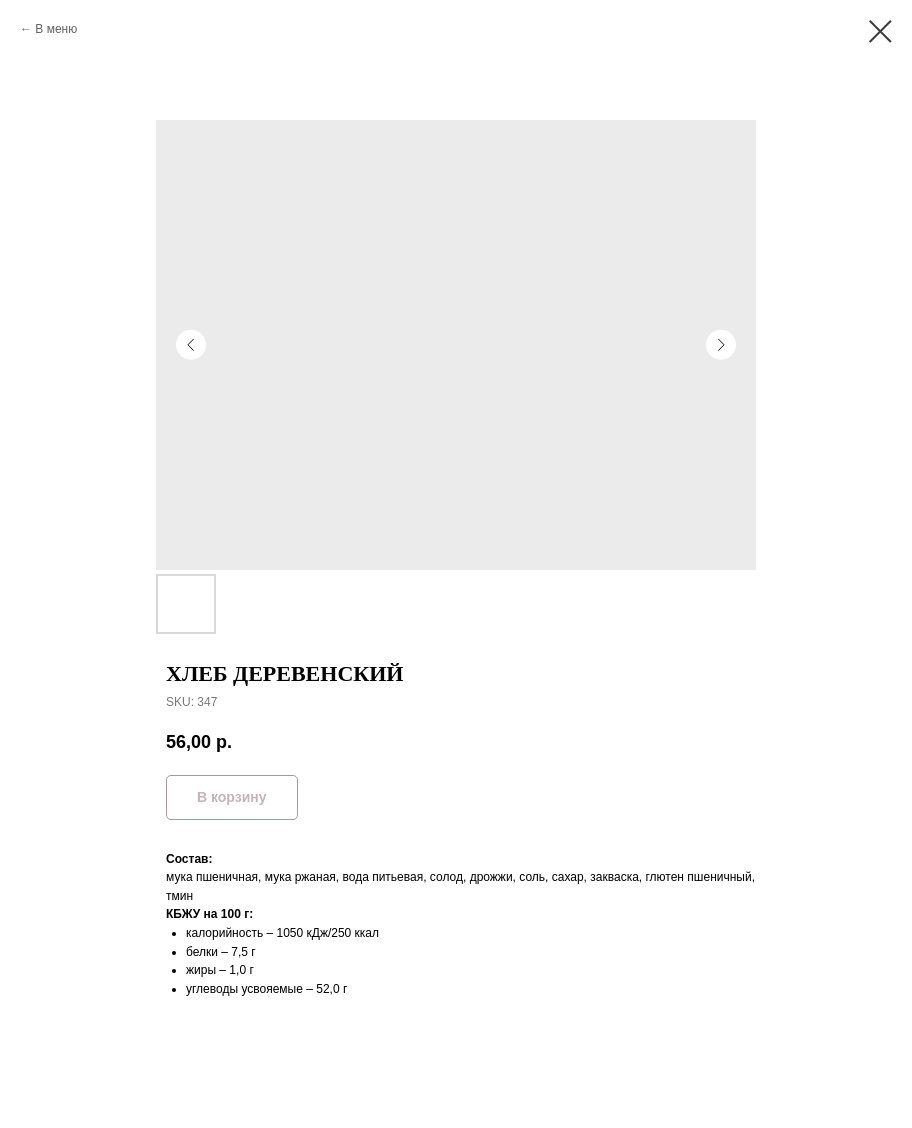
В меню (56, 29)
